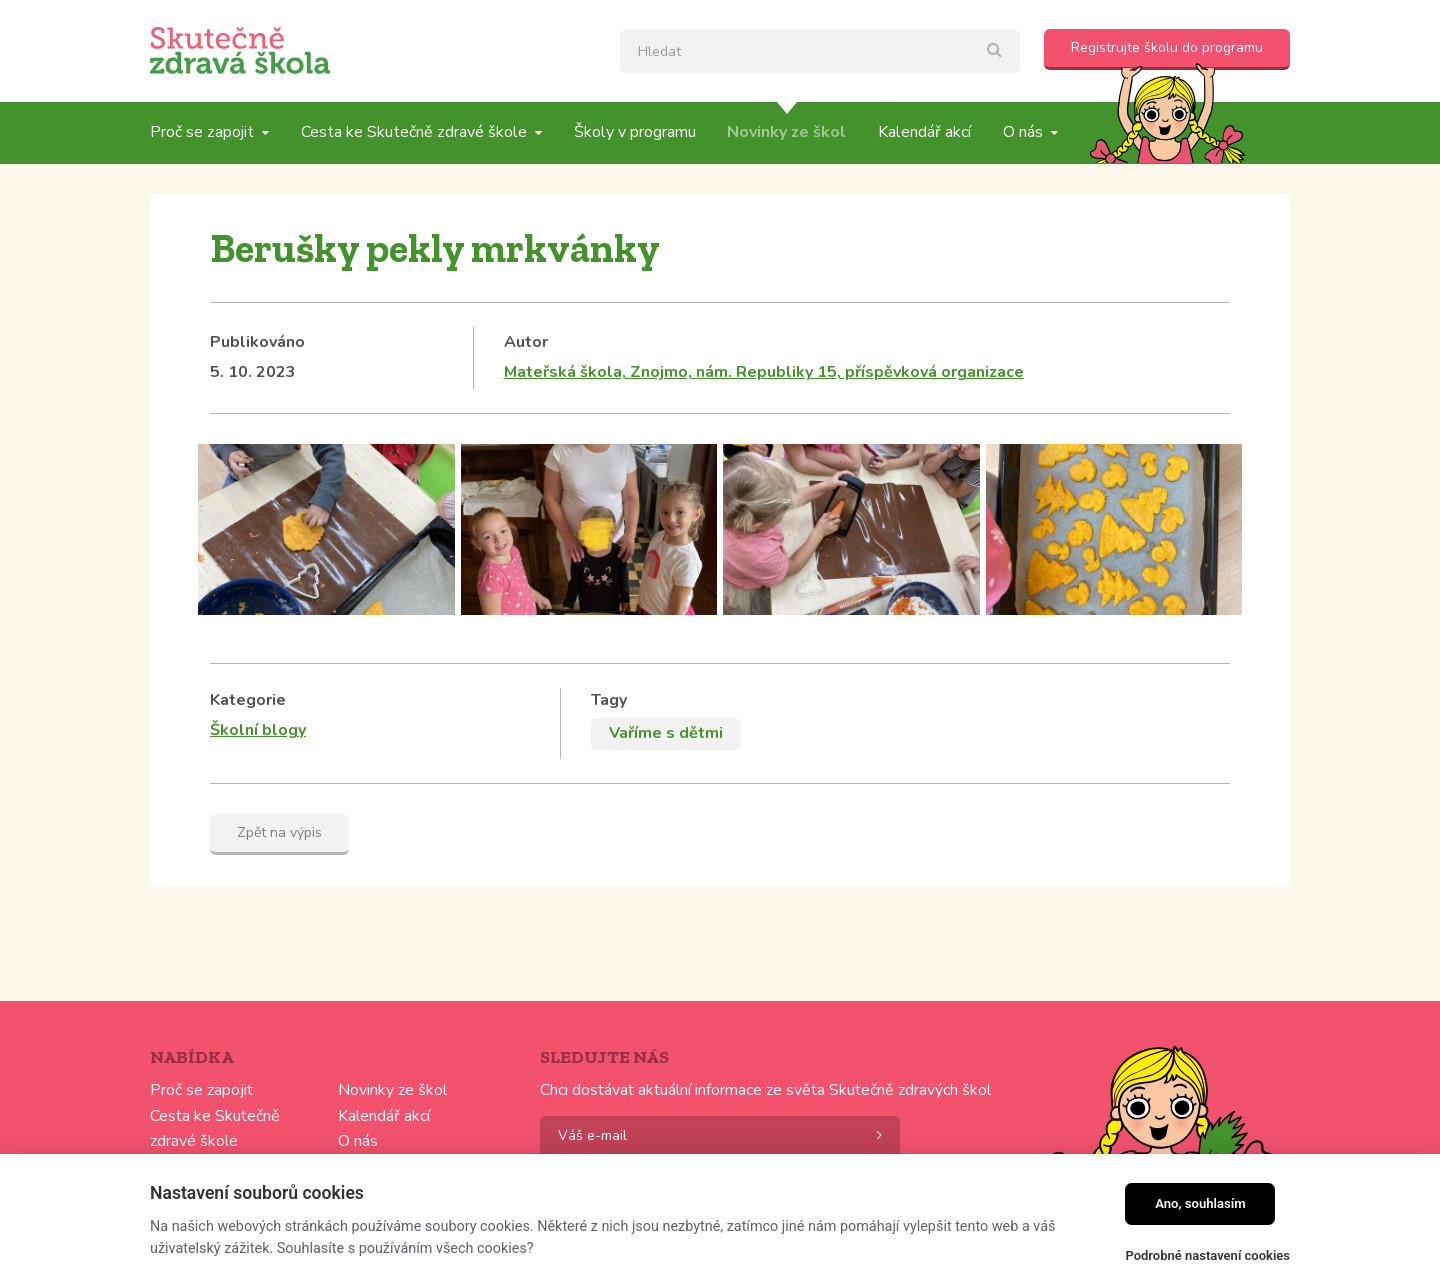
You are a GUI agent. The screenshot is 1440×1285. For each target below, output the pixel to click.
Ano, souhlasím (1200, 1203)
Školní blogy (258, 730)
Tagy (609, 700)
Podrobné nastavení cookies (1207, 1255)
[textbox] (820, 51)
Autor (526, 342)
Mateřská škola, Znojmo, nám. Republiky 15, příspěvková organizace (764, 372)
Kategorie (248, 700)
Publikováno (257, 342)
